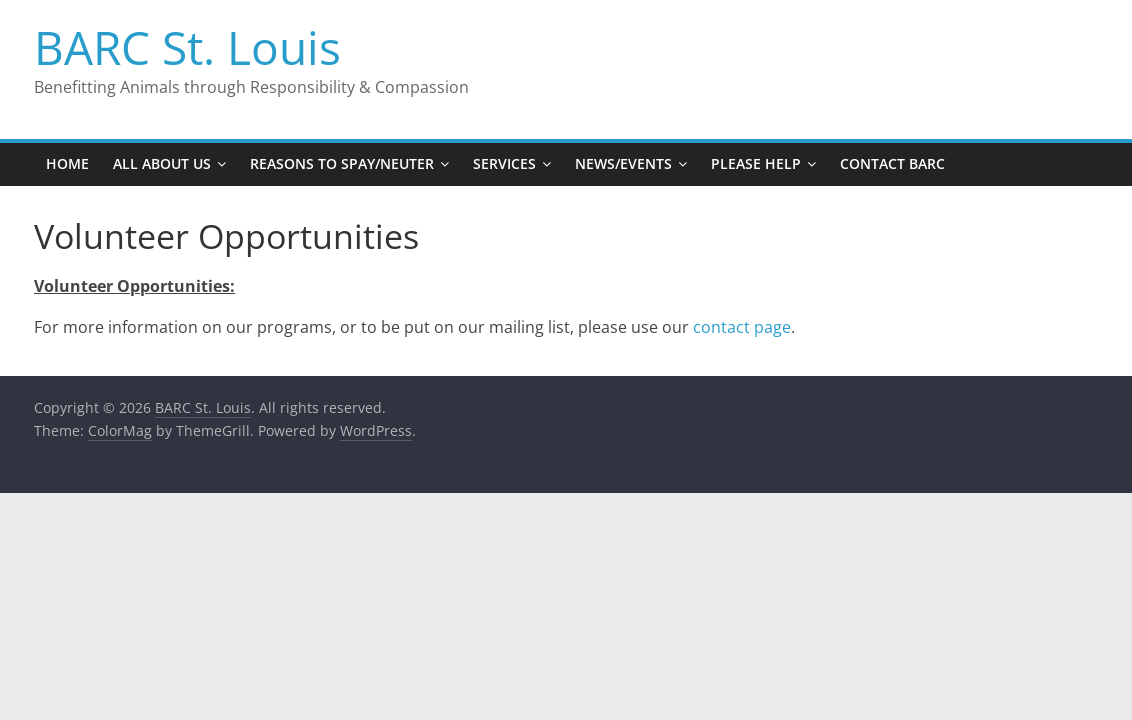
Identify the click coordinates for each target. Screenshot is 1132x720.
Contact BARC (892, 163)
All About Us (162, 163)
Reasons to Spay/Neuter (342, 163)
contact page (742, 327)
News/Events (623, 163)
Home (67, 163)
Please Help (756, 163)
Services (504, 163)
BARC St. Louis (187, 47)
